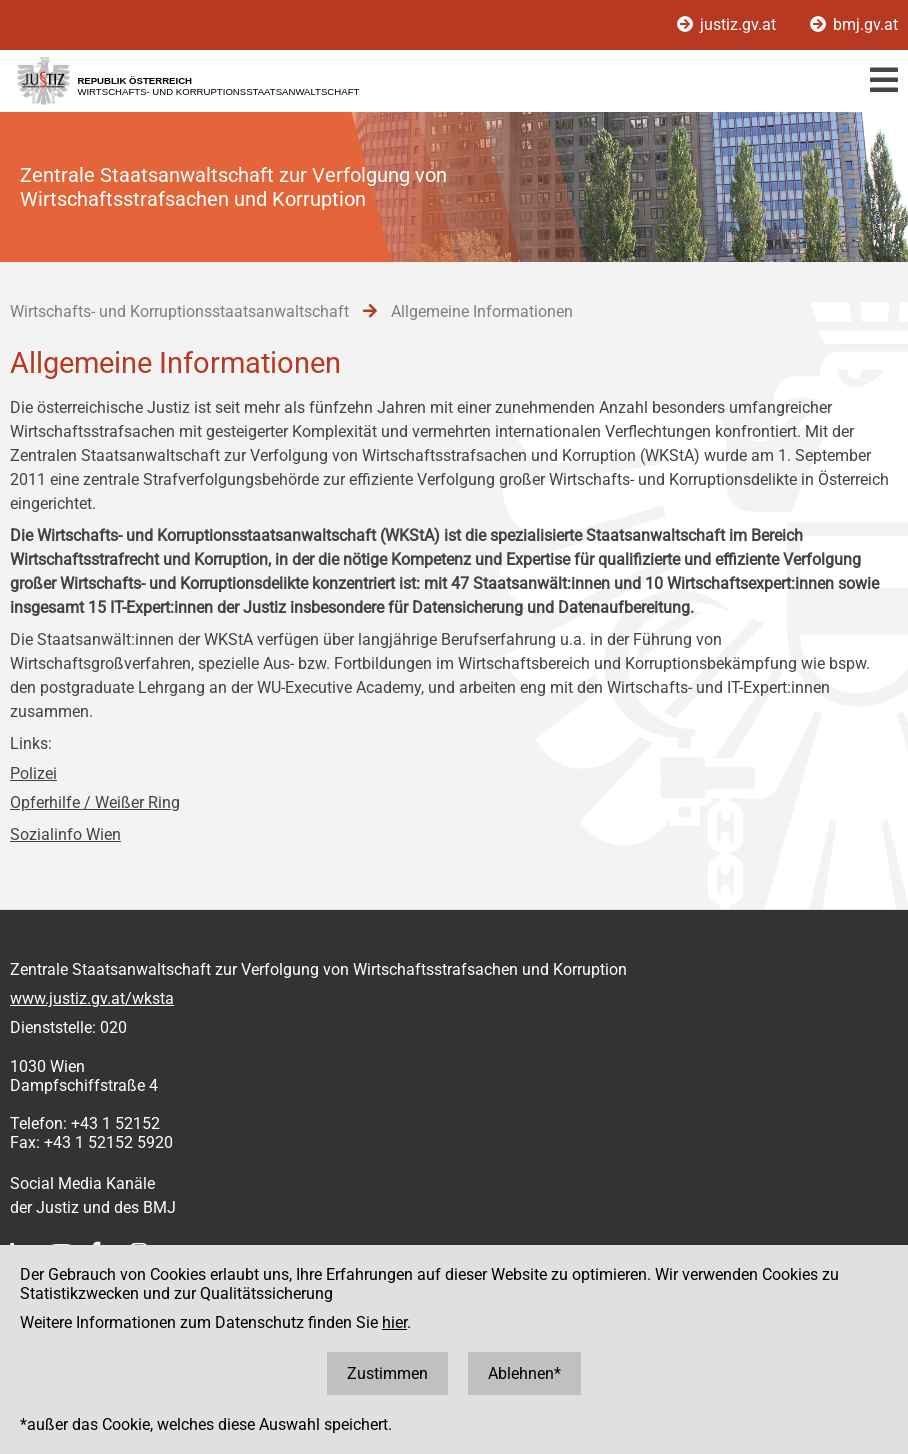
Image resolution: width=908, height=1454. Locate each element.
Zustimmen (387, 1373)
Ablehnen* (524, 1373)
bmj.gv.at (854, 24)
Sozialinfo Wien (65, 834)
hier (394, 1322)
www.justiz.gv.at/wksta (92, 998)
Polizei (33, 773)
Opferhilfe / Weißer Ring (95, 802)
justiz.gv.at (728, 24)
